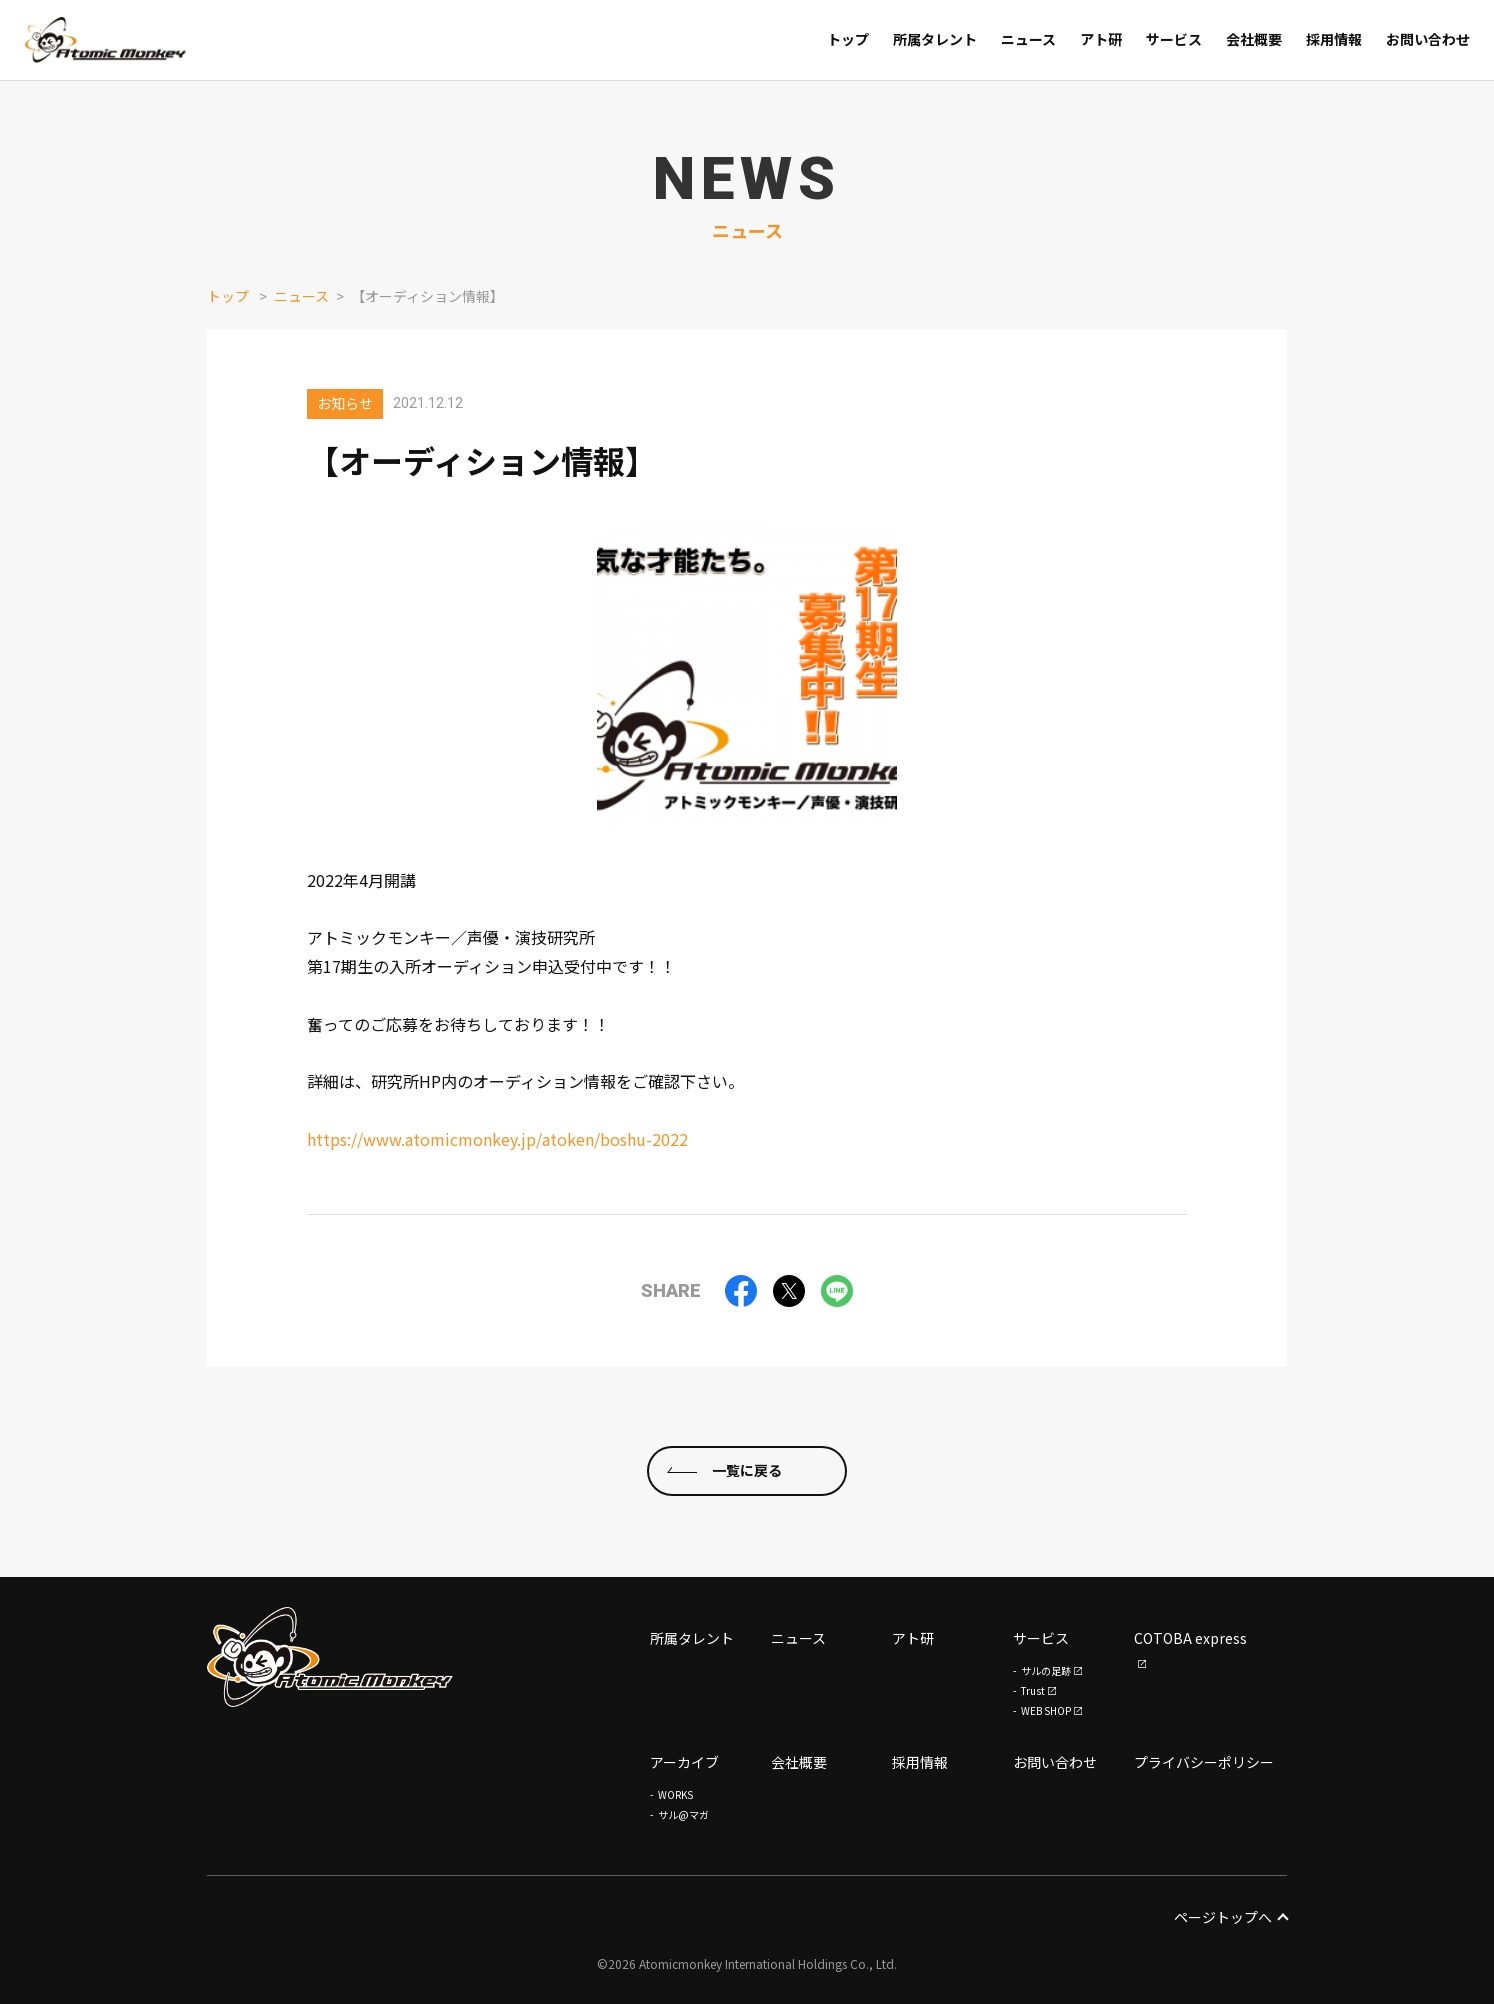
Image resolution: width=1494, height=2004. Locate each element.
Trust (1033, 1690)
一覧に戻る (747, 1471)
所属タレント (692, 1638)
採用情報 (920, 1762)
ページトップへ (1230, 1917)
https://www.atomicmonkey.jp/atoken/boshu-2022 (497, 1139)
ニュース (301, 296)
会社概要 (799, 1762)
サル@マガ (683, 1814)
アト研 (913, 1638)
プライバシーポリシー (1204, 1762)
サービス (1041, 1638)
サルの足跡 (1046, 1670)
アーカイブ (684, 1762)
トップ (228, 296)
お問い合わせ (1055, 1762)
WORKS (675, 1794)
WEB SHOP (1046, 1710)
